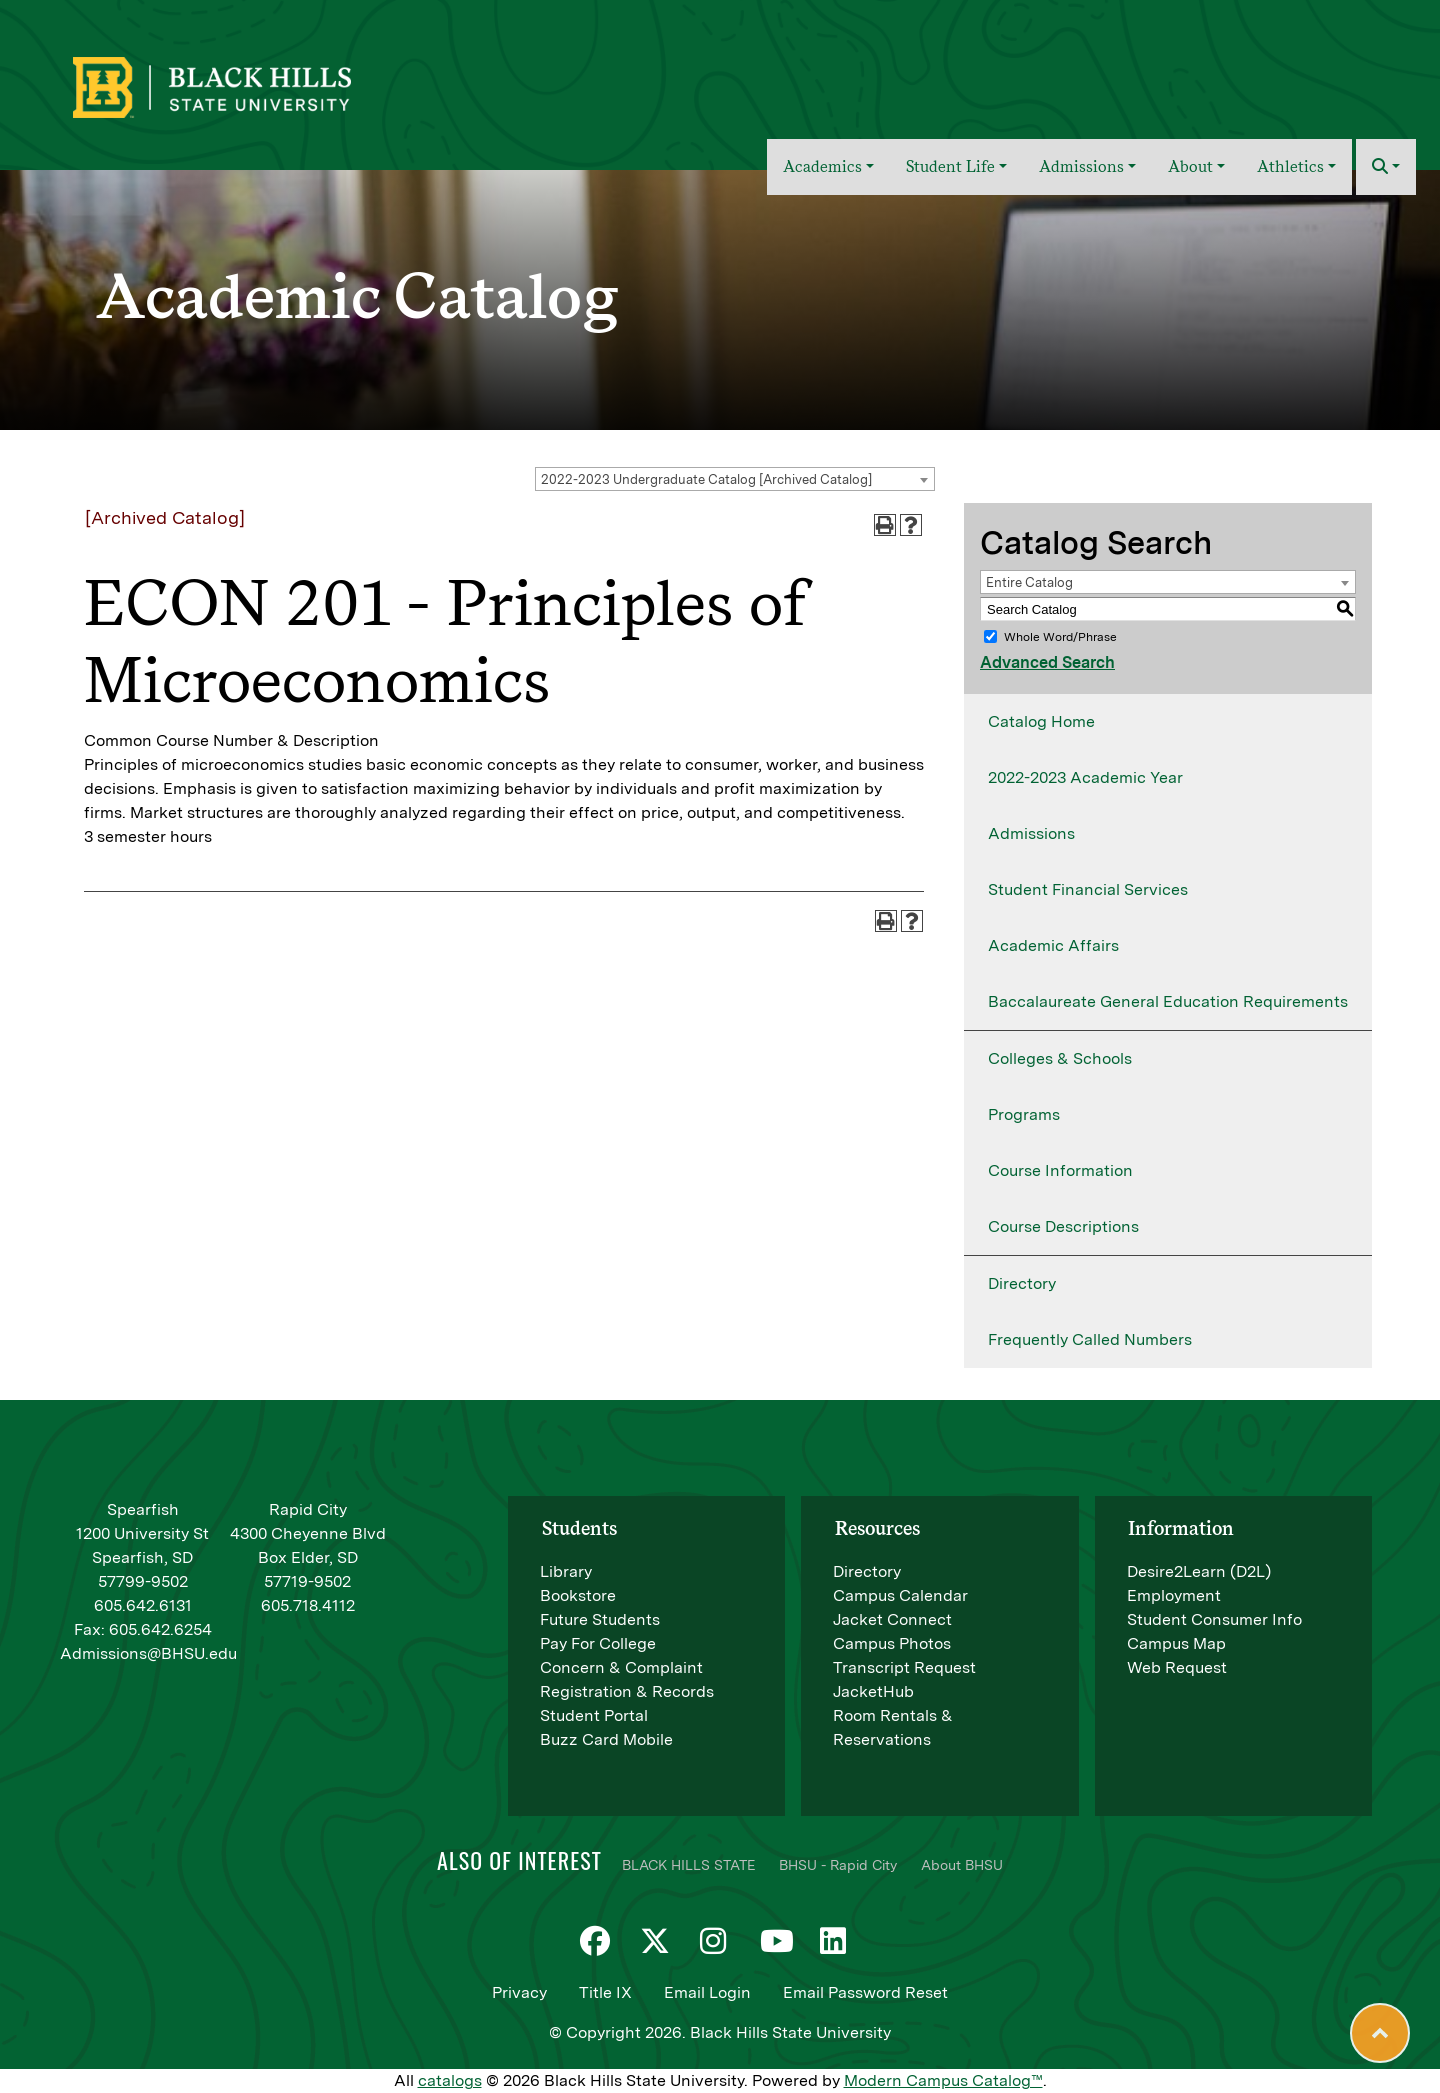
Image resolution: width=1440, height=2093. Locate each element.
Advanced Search (1047, 662)
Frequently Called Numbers (1090, 1339)
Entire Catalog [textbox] (1029, 582)
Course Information (1060, 1170)
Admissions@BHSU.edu (148, 1653)
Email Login (707, 1992)
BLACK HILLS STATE (688, 1865)
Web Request (1177, 1667)
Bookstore (578, 1595)
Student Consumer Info (1214, 1619)
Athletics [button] (1290, 166)
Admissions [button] (1081, 166)
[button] (1386, 167)
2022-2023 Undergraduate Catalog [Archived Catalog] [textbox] (706, 479)
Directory (1022, 1283)
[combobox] (735, 479)
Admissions (1031, 833)
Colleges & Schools (1060, 1058)
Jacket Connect (892, 1619)
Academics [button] (822, 166)
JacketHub (873, 1691)
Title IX (605, 1992)
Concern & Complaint (621, 1667)
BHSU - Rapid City (838, 1865)
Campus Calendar (900, 1595)
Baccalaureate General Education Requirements (1168, 1001)
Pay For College (598, 1643)
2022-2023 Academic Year (1085, 777)
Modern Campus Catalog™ (943, 2080)
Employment (1174, 1595)
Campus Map (1176, 1643)
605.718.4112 (308, 1605)
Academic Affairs (1053, 945)
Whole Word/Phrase (1060, 637)
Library (566, 1571)
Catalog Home (1041, 721)
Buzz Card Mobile (606, 1739)
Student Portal (594, 1715)
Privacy (519, 1992)
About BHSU (962, 1865)
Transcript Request (904, 1667)
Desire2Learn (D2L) (1199, 1571)
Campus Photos (892, 1643)
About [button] (1190, 166)
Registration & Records (627, 1691)
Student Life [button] (950, 166)
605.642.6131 (143, 1605)
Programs (1024, 1114)
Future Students (600, 1619)
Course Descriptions (1063, 1226)
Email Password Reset (865, 1992)
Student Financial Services (1088, 889)
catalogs (450, 2080)
